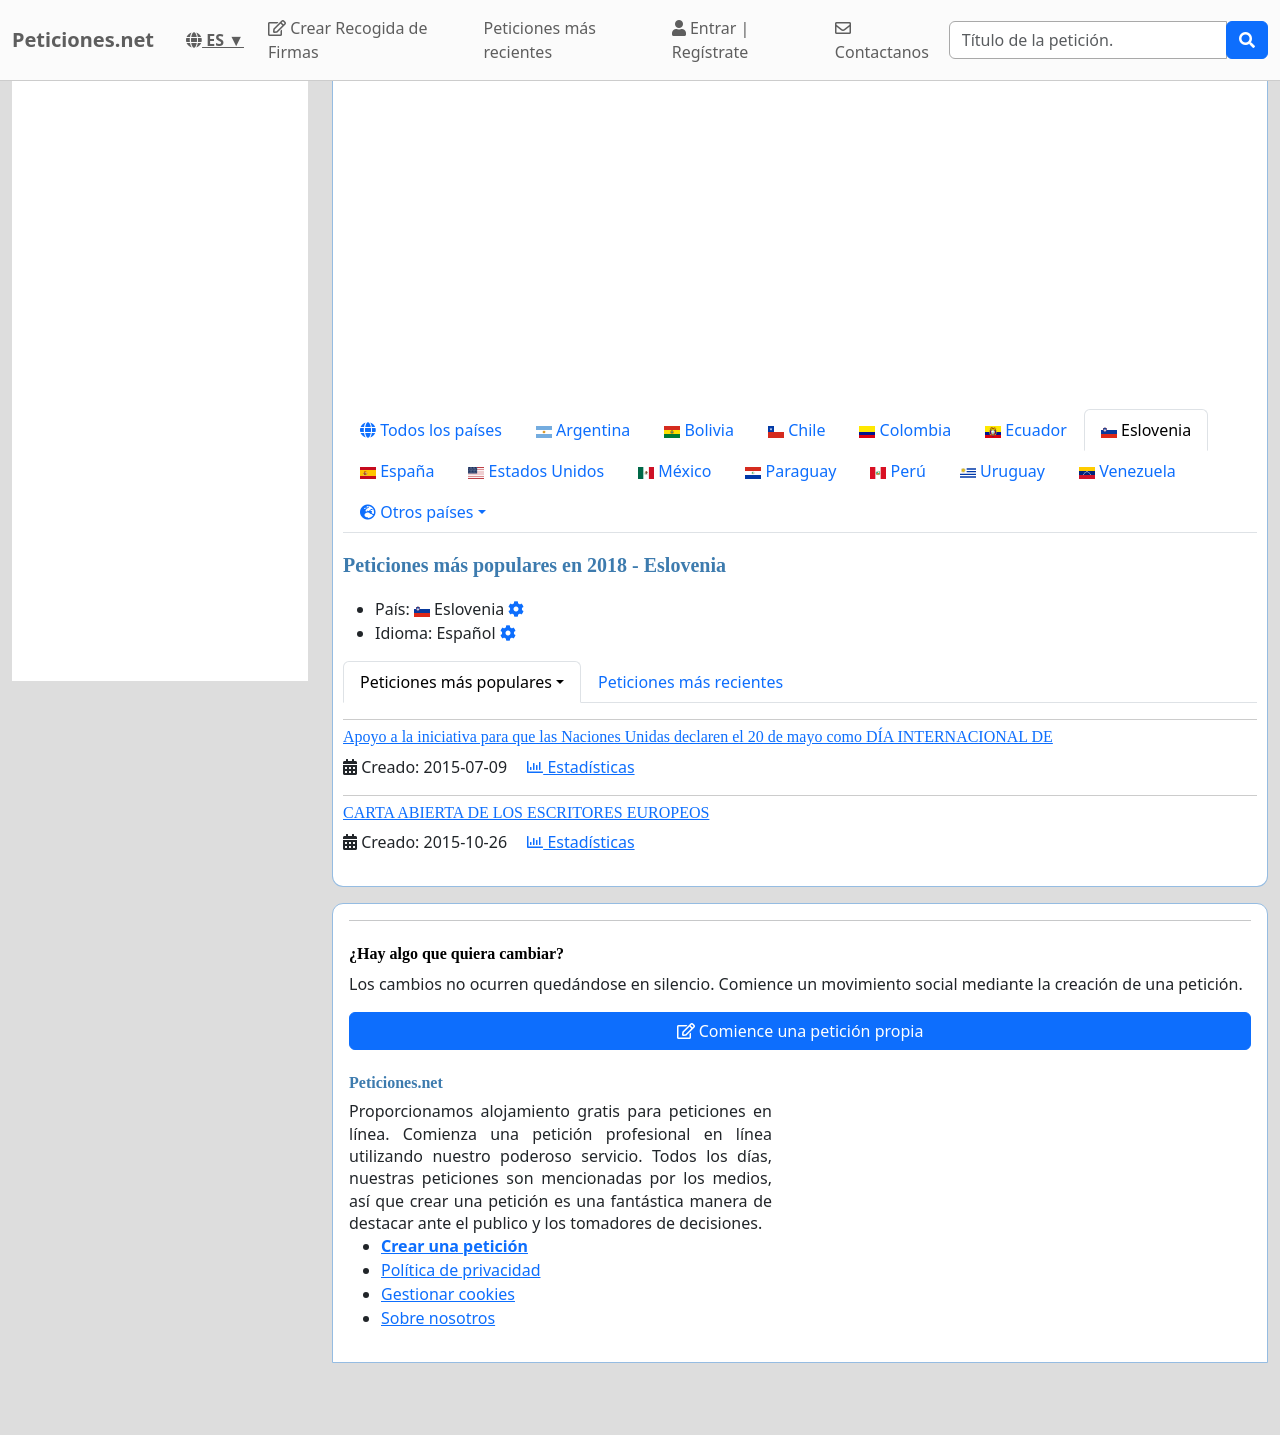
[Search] (1088, 40)
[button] (423, 512)
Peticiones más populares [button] (456, 682)
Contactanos (882, 41)
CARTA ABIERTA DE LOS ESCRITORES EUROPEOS (526, 812)
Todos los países (431, 430)
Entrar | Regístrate (711, 40)
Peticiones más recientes (540, 40)
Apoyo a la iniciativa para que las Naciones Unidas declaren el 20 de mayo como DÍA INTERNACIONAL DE (698, 736)
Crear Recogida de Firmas (347, 40)
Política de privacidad (461, 1270)
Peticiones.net (83, 39)
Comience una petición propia (800, 1031)
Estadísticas (580, 767)
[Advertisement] (800, 253)
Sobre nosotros (438, 1318)
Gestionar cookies (448, 1294)
